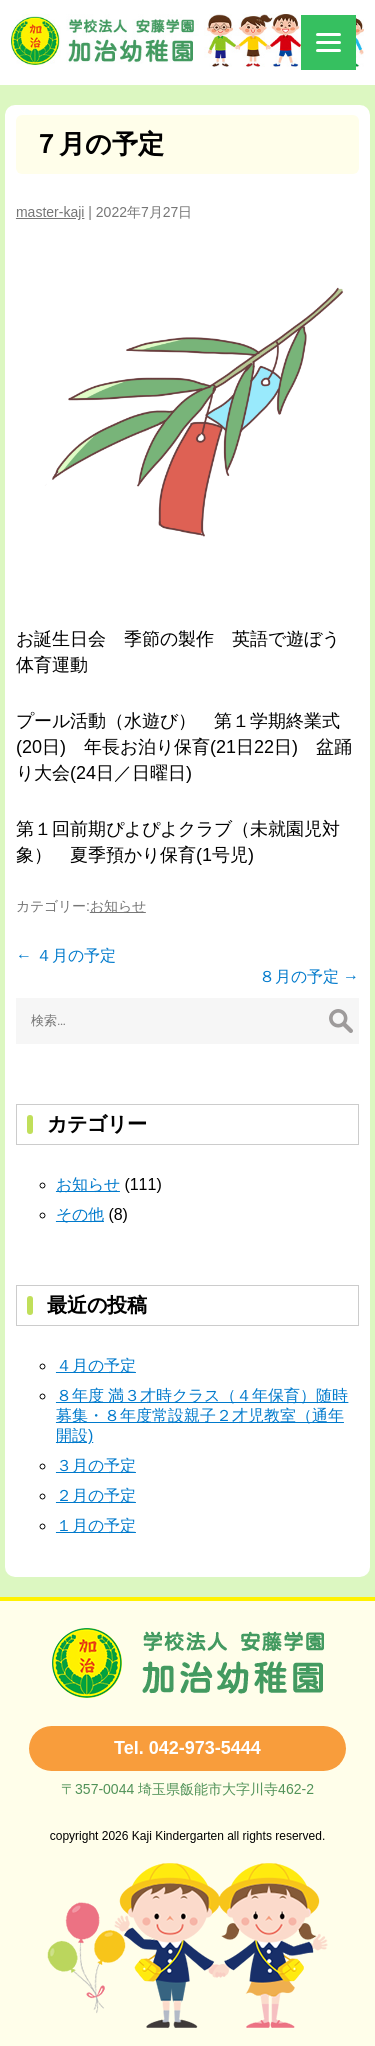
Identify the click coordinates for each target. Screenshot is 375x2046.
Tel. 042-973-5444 (187, 1748)
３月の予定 (96, 1465)
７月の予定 (98, 144)
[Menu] (328, 42)
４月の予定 (66, 955)
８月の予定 (309, 976)
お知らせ (118, 906)
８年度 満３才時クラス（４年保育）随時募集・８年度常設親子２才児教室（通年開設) (202, 1415)
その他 (80, 1214)
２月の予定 (96, 1495)
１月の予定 (96, 1525)
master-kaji (50, 212)
